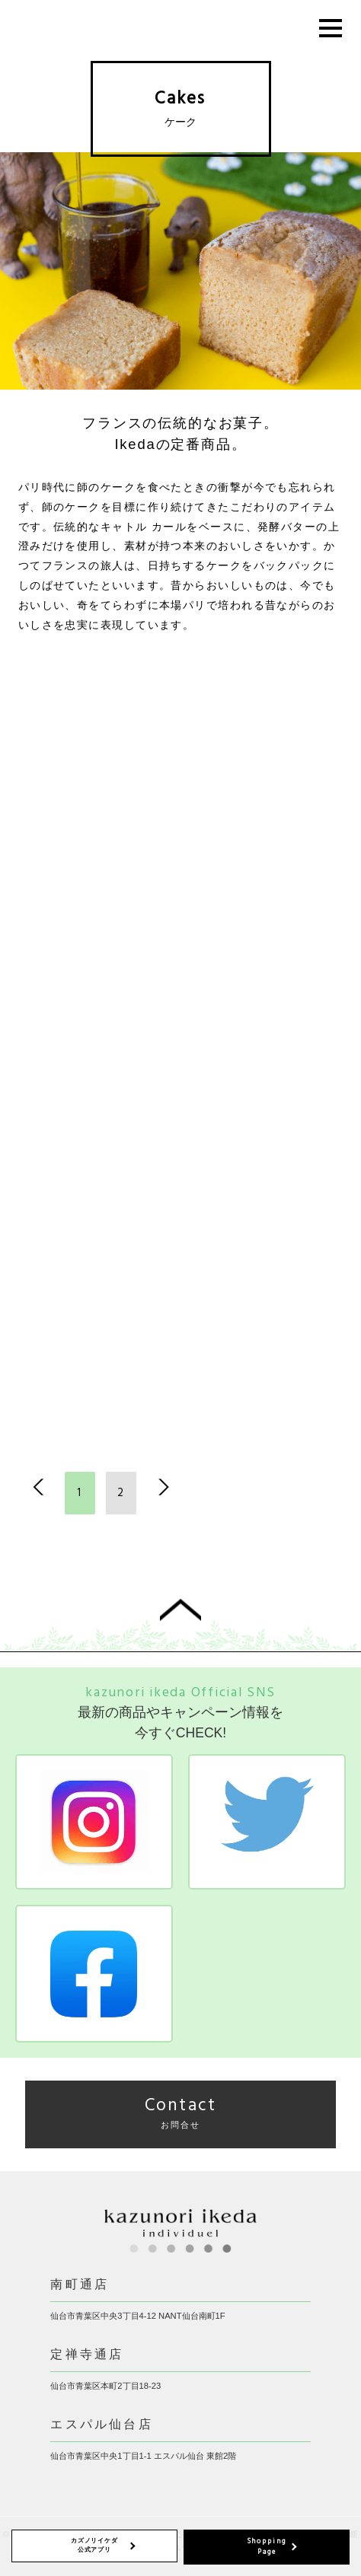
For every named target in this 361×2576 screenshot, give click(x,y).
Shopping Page (267, 2546)
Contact (181, 2112)
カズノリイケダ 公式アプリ (94, 2545)
